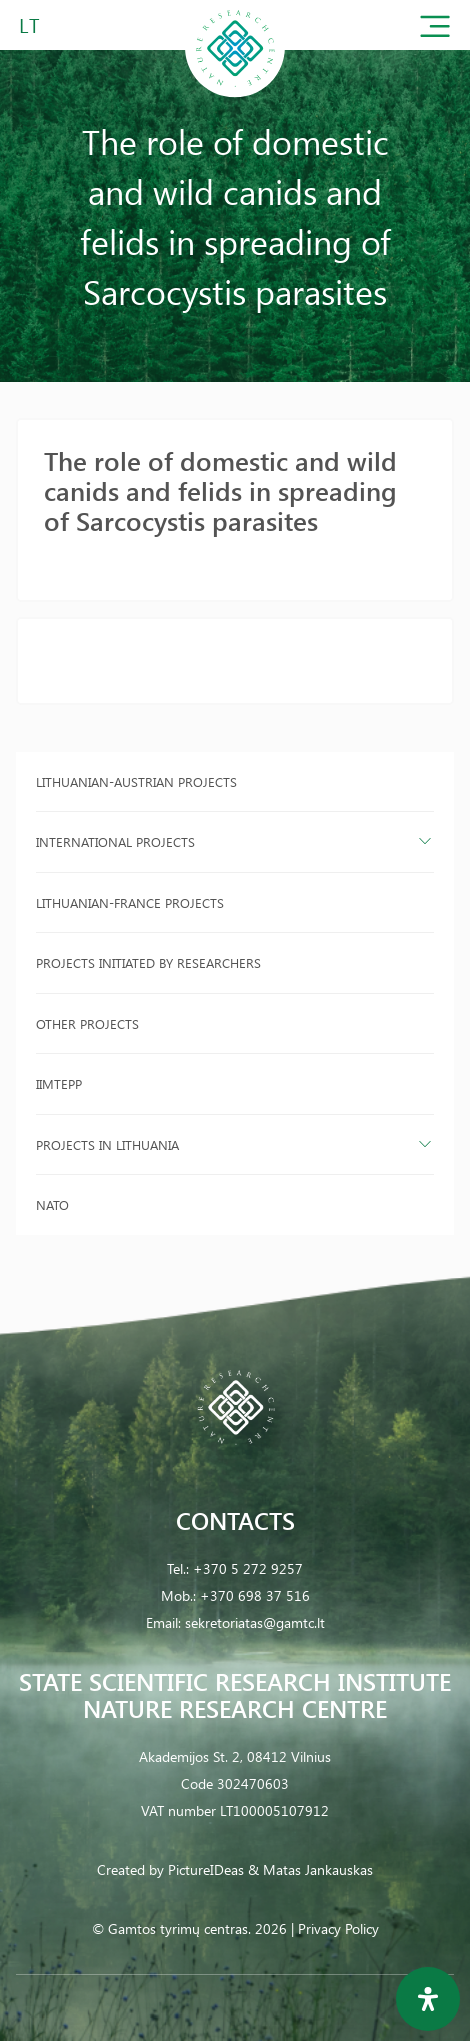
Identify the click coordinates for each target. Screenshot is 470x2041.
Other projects (87, 1023)
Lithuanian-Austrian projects (136, 781)
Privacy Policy (338, 1928)
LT (29, 24)
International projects (115, 841)
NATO (52, 1204)
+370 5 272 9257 (248, 1568)
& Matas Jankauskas (310, 1869)
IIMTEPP (59, 1083)
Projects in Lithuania (107, 1144)
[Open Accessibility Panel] (428, 1999)
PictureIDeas (206, 1869)
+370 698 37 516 (255, 1595)
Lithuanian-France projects (130, 902)
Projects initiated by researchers (148, 962)
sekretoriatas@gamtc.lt (255, 1622)
